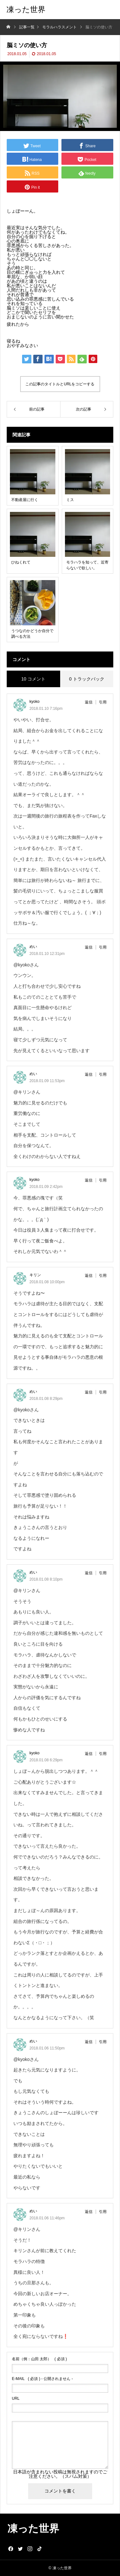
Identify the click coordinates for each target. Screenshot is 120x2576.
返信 (88, 702)
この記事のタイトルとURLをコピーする (59, 384)
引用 (103, 702)
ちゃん (13, 258)
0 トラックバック (86, 678)
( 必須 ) (39, 2359)
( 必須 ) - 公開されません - (42, 2379)
